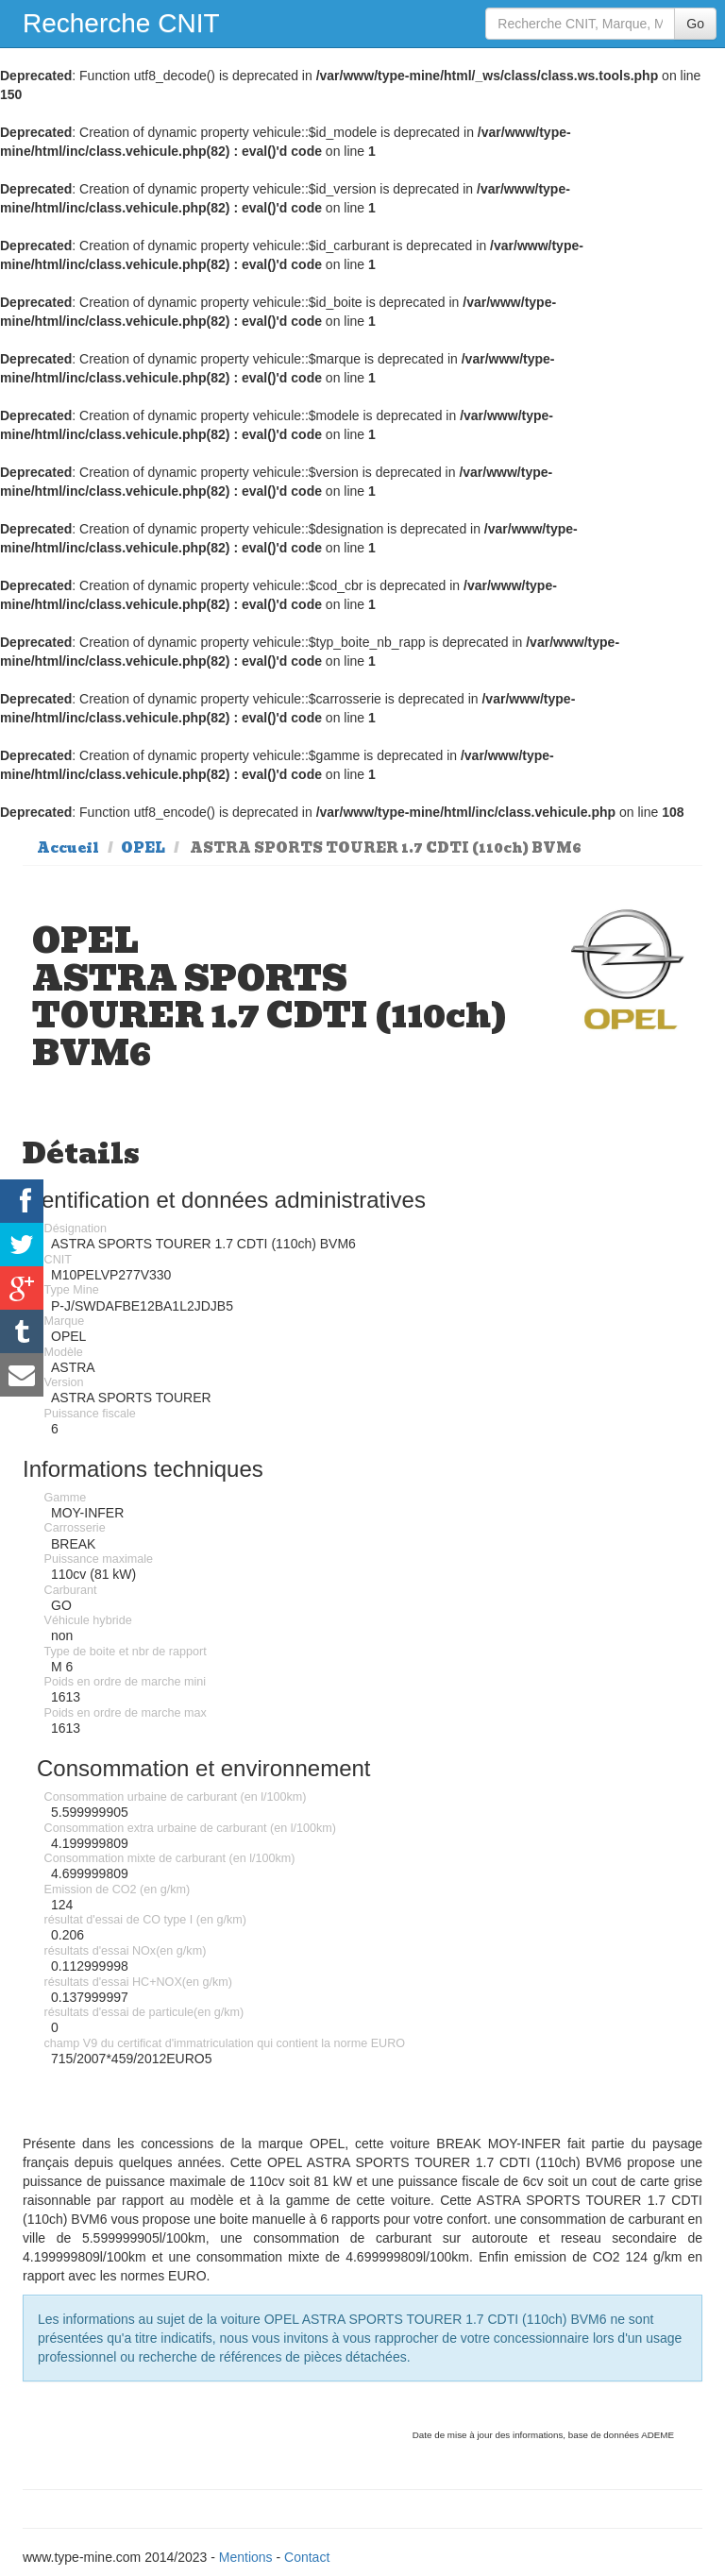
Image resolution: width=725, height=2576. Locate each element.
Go (695, 23)
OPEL (143, 848)
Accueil (68, 848)
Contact (306, 2557)
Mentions (246, 2557)
